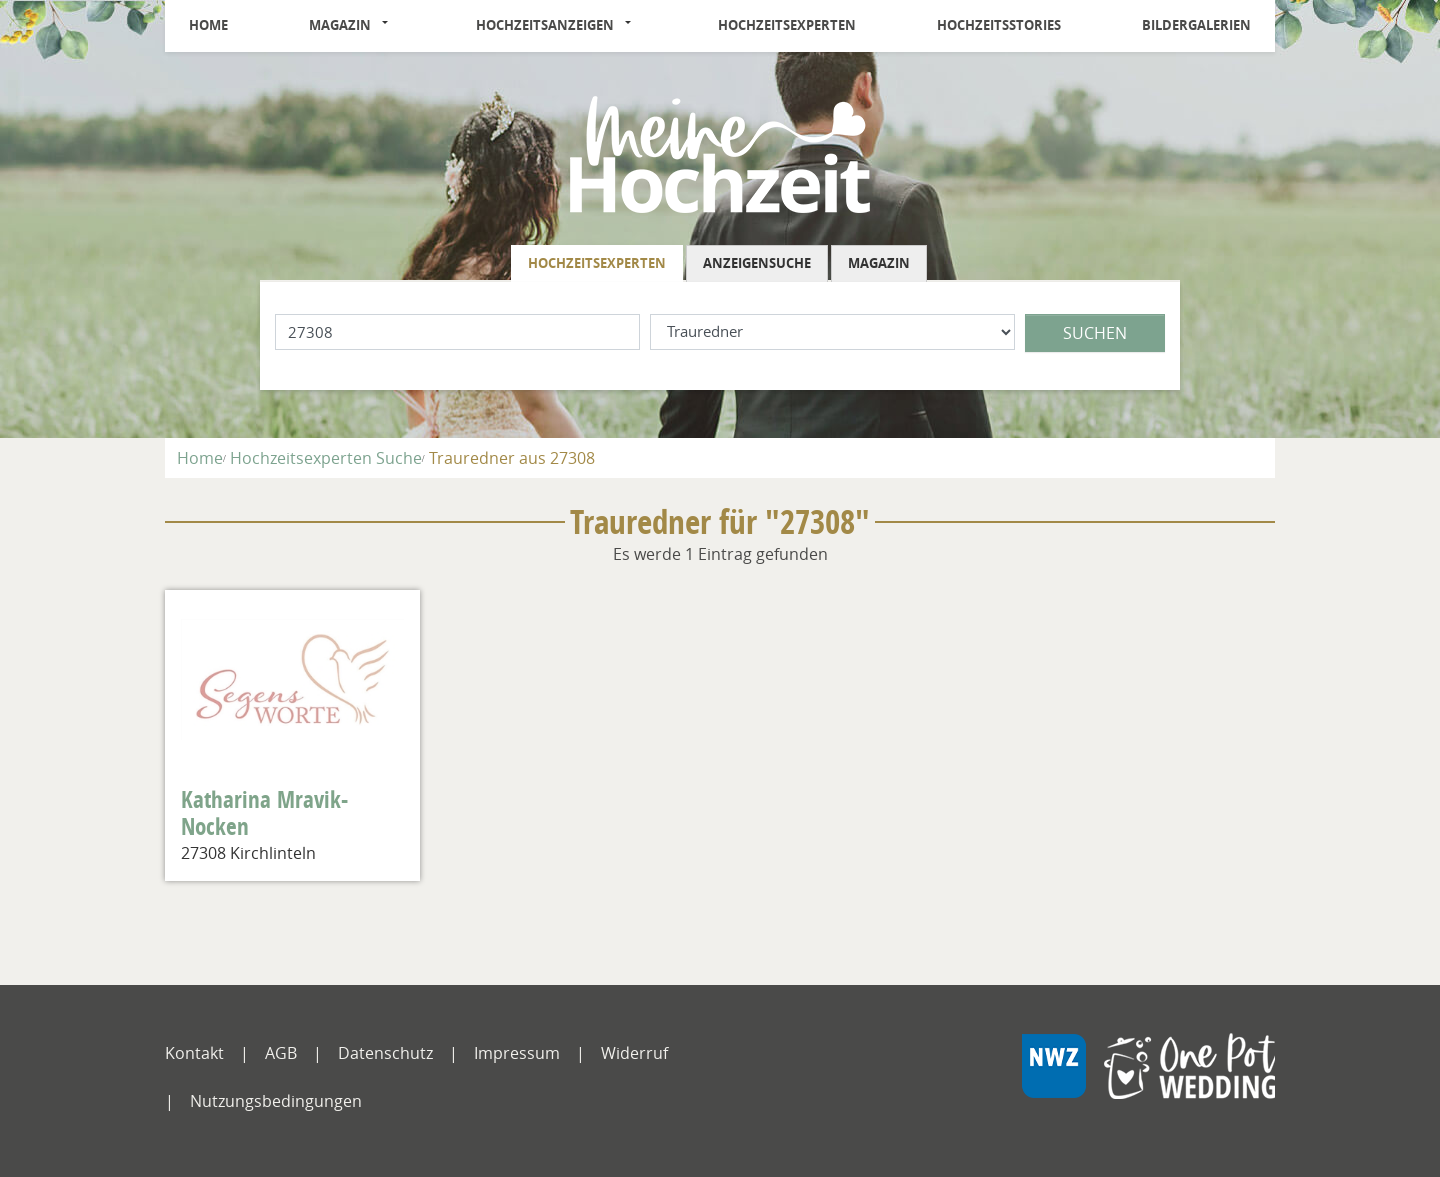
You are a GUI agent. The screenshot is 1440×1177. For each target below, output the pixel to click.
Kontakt (194, 1053)
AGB (281, 1053)
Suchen (1095, 333)
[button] (391, 26)
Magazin (340, 25)
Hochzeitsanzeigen (545, 25)
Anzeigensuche (757, 263)
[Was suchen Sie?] (832, 332)
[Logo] (720, 153)
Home (208, 25)
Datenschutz (385, 1053)
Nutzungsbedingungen (276, 1101)
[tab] (598, 263)
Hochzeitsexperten (787, 25)
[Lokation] (457, 332)
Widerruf (634, 1053)
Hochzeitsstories (999, 25)
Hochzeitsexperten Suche (326, 458)
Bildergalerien (1196, 25)
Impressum (517, 1053)
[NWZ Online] (1148, 1081)
